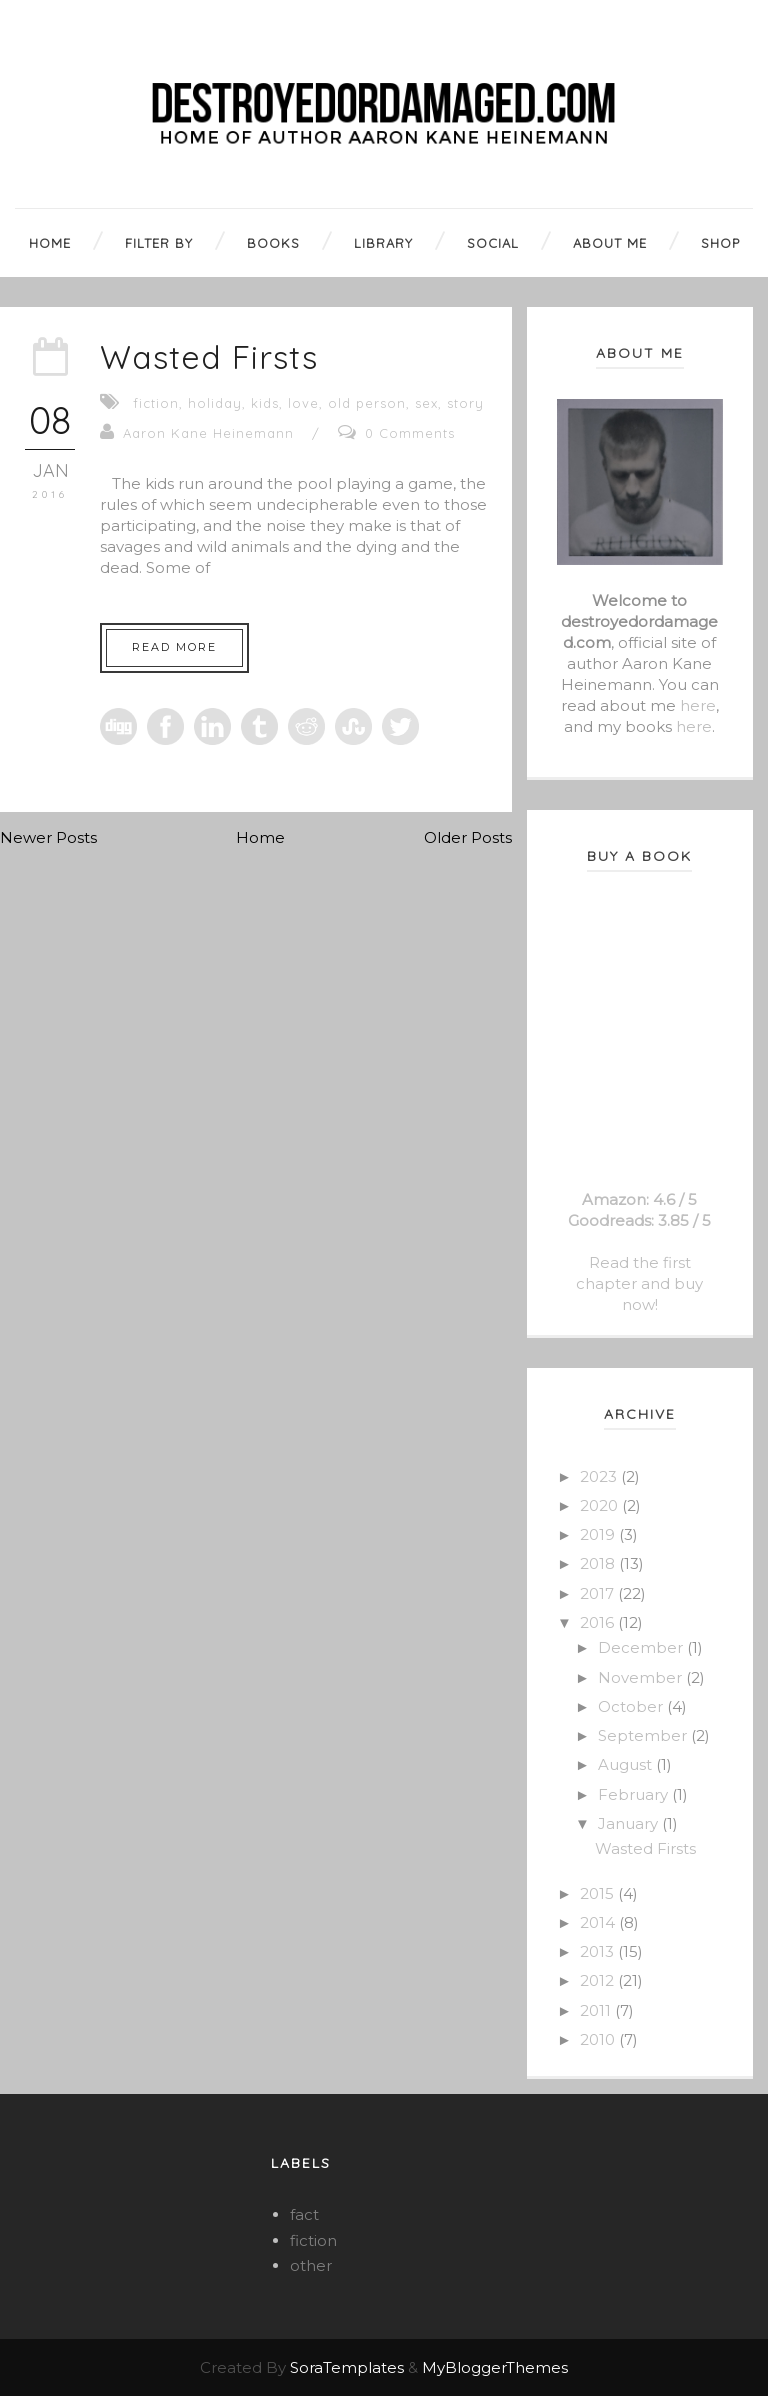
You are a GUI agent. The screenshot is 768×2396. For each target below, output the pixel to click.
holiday (215, 403)
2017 (599, 1593)
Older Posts (468, 837)
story (465, 403)
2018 (599, 1563)
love (303, 403)
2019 (599, 1534)
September (644, 1735)
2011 (597, 2010)
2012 (599, 1980)
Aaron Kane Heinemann (208, 433)
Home (260, 837)
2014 (599, 1922)
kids (265, 403)
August (627, 1764)
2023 (600, 1476)
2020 (601, 1505)
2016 (599, 1622)
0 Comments (410, 433)
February (635, 1794)
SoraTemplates (347, 2367)
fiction (156, 403)
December (642, 1647)
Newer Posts (48, 837)
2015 (599, 1893)
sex (426, 403)
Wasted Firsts (209, 357)
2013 (599, 1951)
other (311, 2265)
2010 (599, 2039)
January (630, 1823)
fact (304, 2214)
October (632, 1706)
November (642, 1677)
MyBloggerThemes (495, 2367)
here (698, 705)
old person (367, 403)
